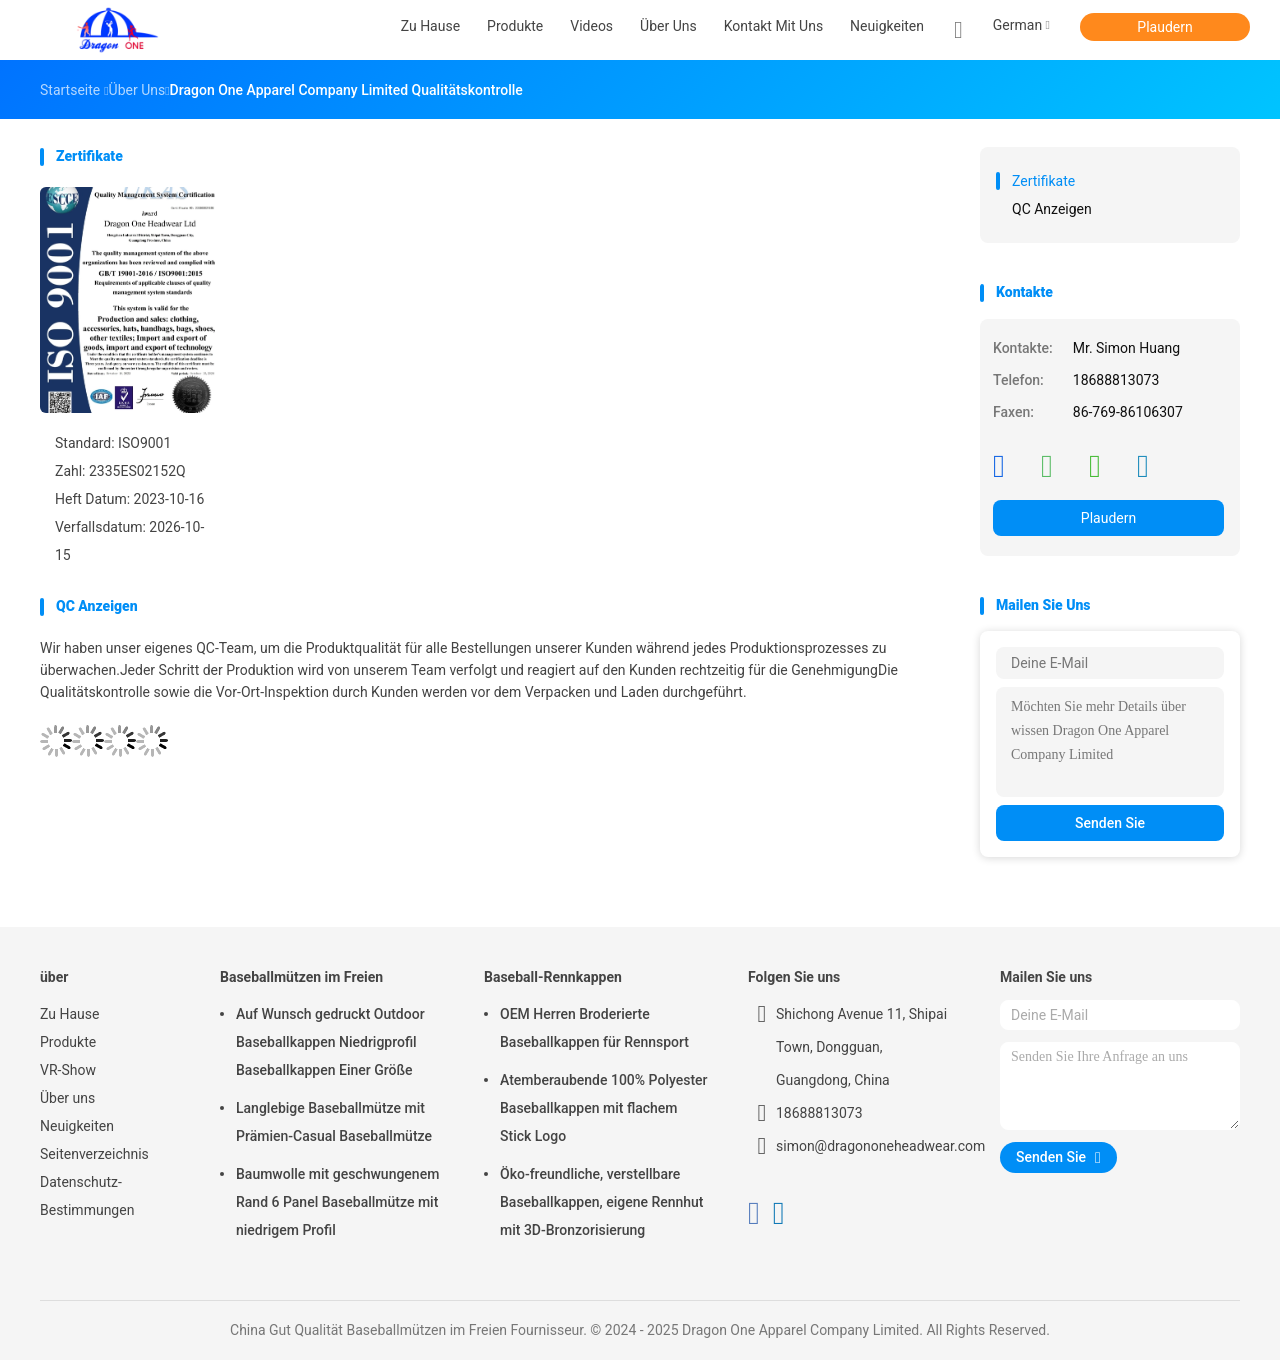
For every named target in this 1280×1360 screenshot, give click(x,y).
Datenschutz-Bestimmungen (87, 1196)
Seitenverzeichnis (94, 1154)
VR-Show (68, 1070)
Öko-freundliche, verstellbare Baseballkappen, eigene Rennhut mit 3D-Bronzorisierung (602, 1202)
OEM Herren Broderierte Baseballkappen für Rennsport (594, 1028)
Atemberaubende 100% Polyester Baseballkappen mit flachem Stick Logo (604, 1108)
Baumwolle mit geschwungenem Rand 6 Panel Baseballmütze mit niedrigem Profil (337, 1202)
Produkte (68, 1042)
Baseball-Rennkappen (553, 977)
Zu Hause (69, 1014)
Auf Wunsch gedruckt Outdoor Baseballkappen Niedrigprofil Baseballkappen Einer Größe (330, 1042)
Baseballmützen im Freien (301, 977)
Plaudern (1164, 27)
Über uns (67, 1098)
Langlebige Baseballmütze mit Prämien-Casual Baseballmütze (334, 1122)
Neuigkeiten (77, 1126)
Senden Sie (1110, 823)
